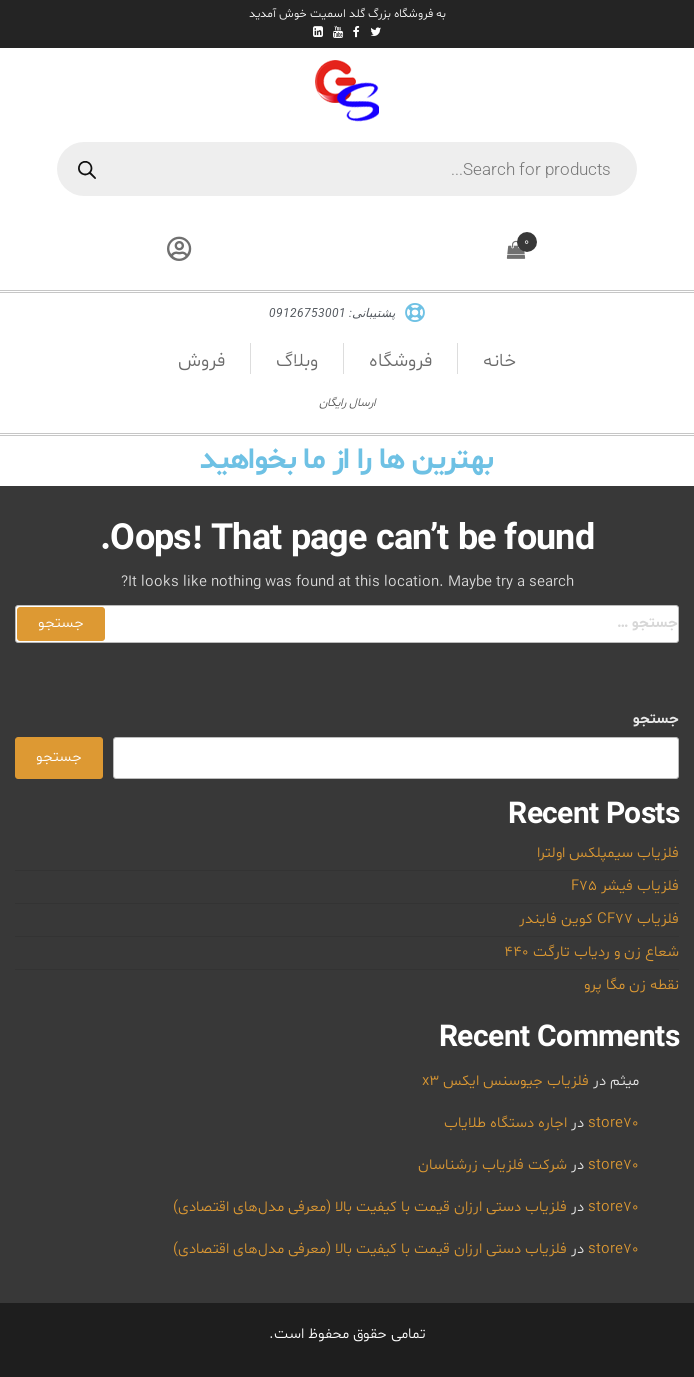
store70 (613, 1123)
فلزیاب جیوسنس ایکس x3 (505, 1081)
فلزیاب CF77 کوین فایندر (599, 919)
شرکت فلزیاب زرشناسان (492, 1165)
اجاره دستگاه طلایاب (505, 1123)
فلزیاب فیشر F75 (625, 886)
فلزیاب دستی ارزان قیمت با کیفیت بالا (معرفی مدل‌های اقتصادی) (370, 1207)
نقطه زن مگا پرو (631, 985)
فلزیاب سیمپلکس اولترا (608, 853)
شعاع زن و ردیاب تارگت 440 (591, 952)
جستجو (656, 719)
